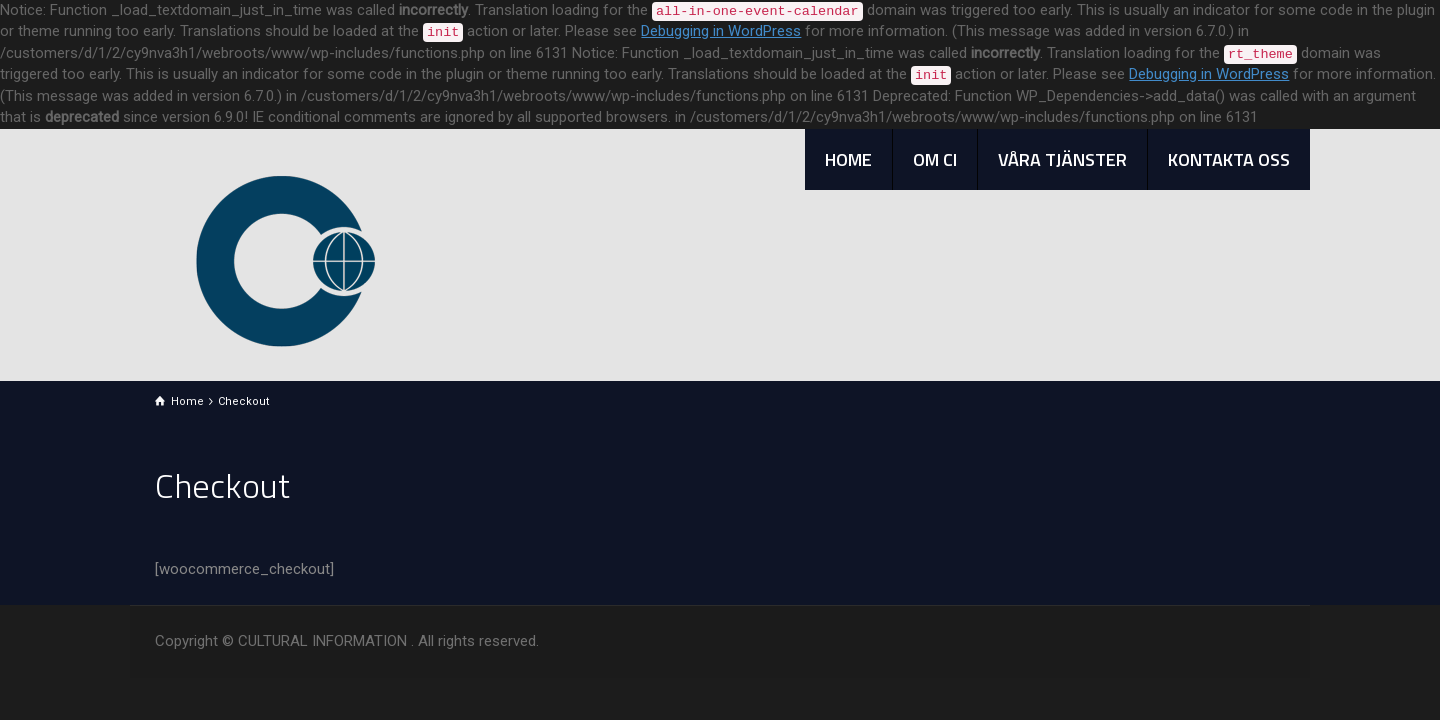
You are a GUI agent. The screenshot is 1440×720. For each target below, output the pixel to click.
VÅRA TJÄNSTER (1062, 159)
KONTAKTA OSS (1229, 159)
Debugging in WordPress (721, 31)
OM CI (935, 159)
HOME (848, 159)
